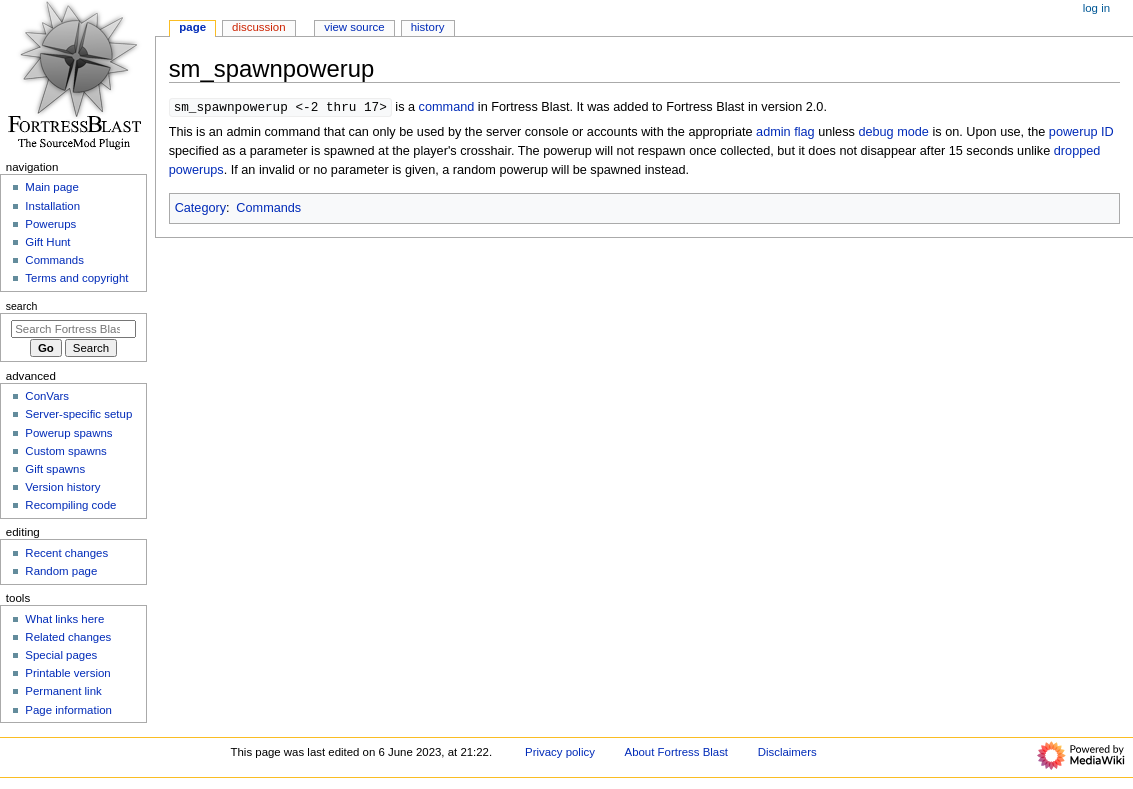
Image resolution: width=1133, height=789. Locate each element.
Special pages (61, 655)
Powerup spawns (68, 433)
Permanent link (63, 691)
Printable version (67, 673)
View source (354, 27)
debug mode (893, 133)
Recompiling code (70, 505)
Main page (52, 187)
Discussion (258, 27)
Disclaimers (787, 752)
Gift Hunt (47, 242)
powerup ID (1081, 133)
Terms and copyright (76, 278)
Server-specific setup (78, 414)
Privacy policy (560, 752)
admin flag (785, 133)
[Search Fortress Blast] (73, 329)
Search (22, 306)
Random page (61, 571)
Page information (68, 710)
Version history (62, 487)
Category (200, 209)
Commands (268, 209)
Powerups (50, 224)
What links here (64, 619)
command (447, 108)
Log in (1096, 8)
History (428, 27)
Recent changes (66, 553)
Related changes (68, 637)
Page (192, 27)
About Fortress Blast (676, 752)
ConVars (47, 396)
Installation (52, 206)
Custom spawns (65, 451)
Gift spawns (55, 469)
